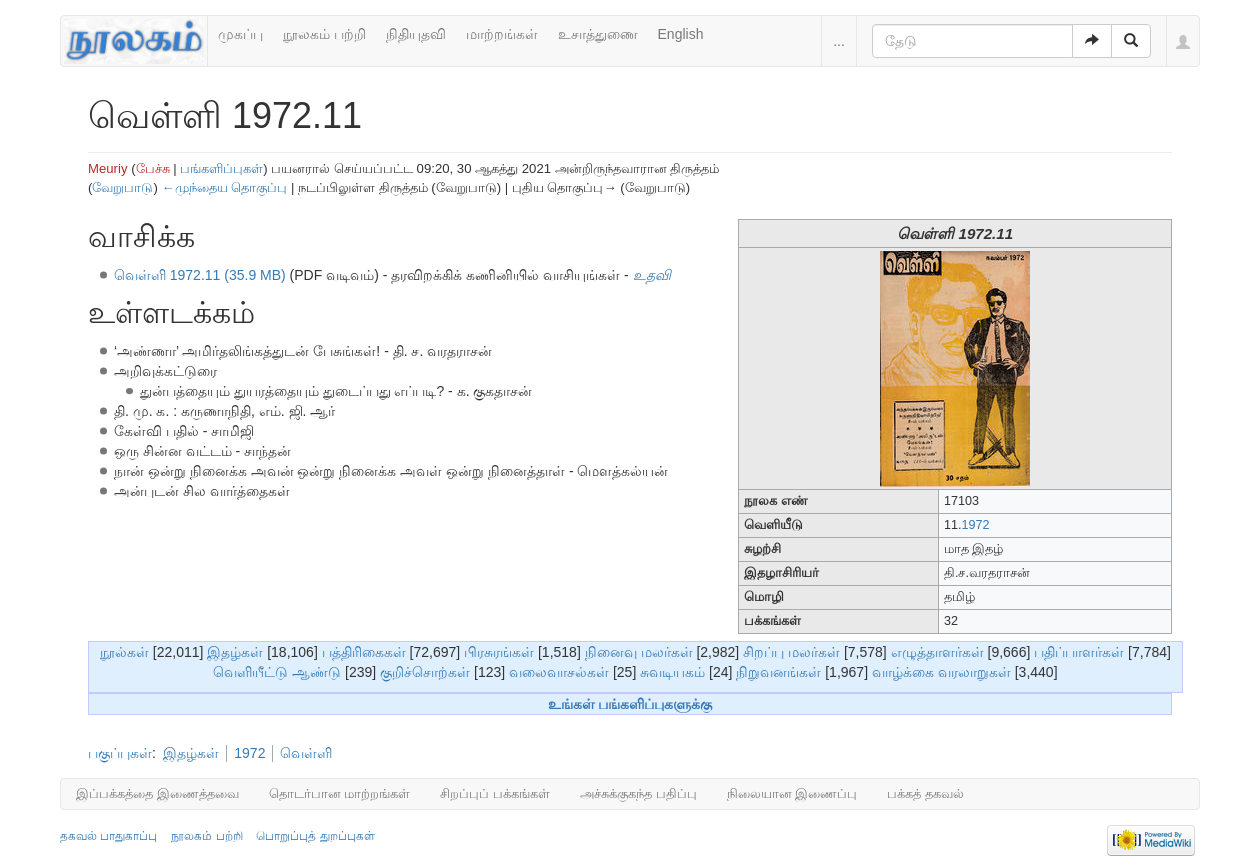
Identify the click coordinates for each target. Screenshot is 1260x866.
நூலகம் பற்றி (324, 34)
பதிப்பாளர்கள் (1079, 652)
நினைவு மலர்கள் (639, 652)
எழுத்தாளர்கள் (937, 652)
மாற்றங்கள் (502, 34)
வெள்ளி (306, 753)
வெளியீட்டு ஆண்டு (277, 672)
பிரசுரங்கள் (499, 652)
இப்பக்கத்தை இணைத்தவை (157, 793)
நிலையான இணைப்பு (792, 793)
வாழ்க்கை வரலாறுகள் (941, 672)
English (681, 34)
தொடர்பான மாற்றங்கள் (340, 793)
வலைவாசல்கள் (559, 672)
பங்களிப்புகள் (221, 168)
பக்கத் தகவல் (925, 793)
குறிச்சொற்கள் (425, 672)
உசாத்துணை (598, 34)
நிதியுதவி (416, 34)
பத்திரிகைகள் (364, 652)
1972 (975, 525)
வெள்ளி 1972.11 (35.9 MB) (200, 275)
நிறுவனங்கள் (778, 672)
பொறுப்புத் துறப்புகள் (315, 836)
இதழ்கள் (235, 652)
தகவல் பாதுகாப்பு (108, 836)
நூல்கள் (124, 652)
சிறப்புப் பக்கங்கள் (495, 793)
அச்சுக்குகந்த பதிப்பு (638, 793)
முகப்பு (240, 34)
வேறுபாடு (122, 187)
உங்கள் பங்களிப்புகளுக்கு (630, 704)
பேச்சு (153, 168)
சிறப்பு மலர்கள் (791, 652)
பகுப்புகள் (120, 753)
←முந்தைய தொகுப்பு (224, 187)
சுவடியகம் (672, 672)
